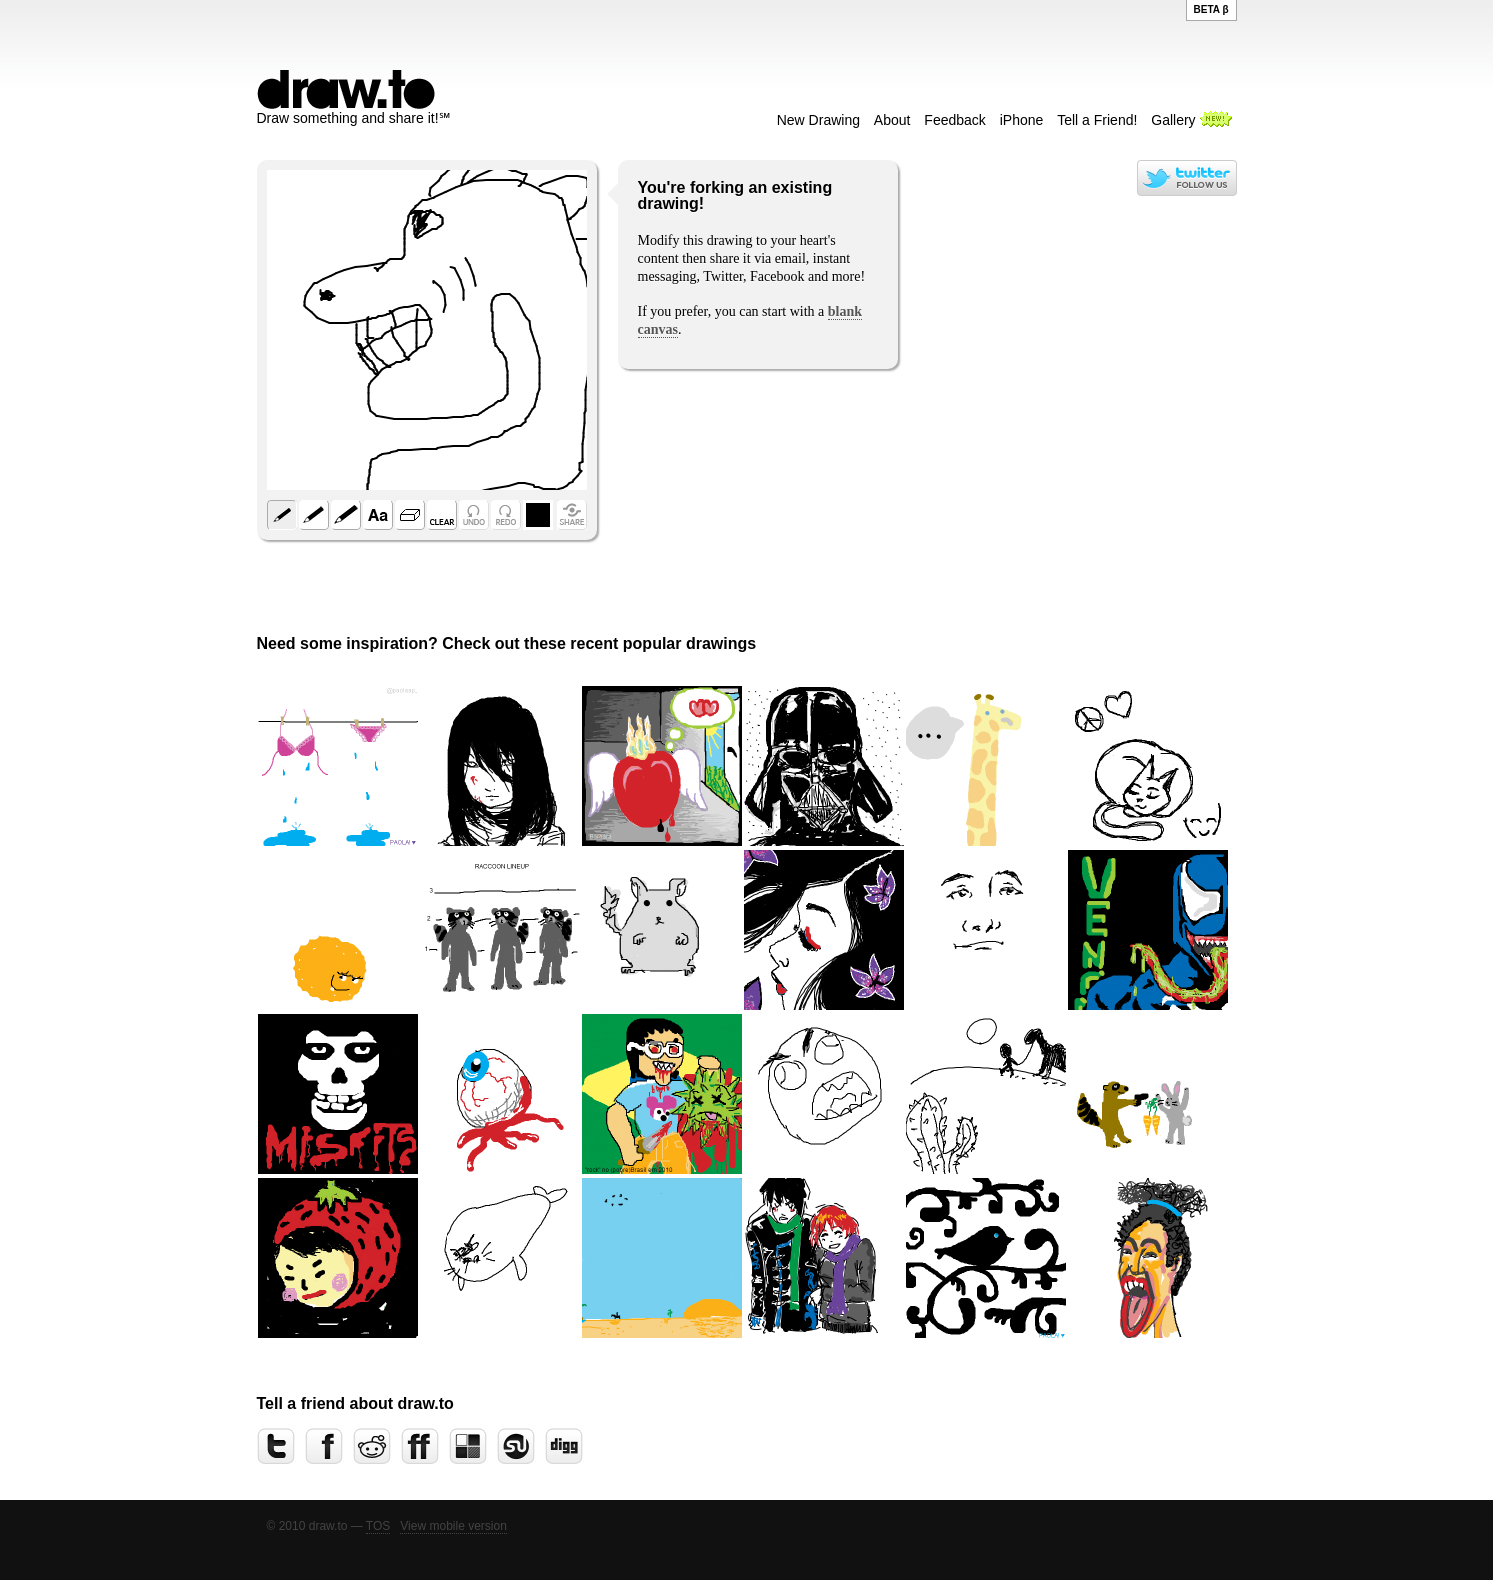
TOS (378, 1526)
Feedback (954, 120)
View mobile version (453, 1526)
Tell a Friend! (1097, 120)
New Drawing (818, 120)
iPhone (1022, 120)
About (892, 120)
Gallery (1173, 120)
